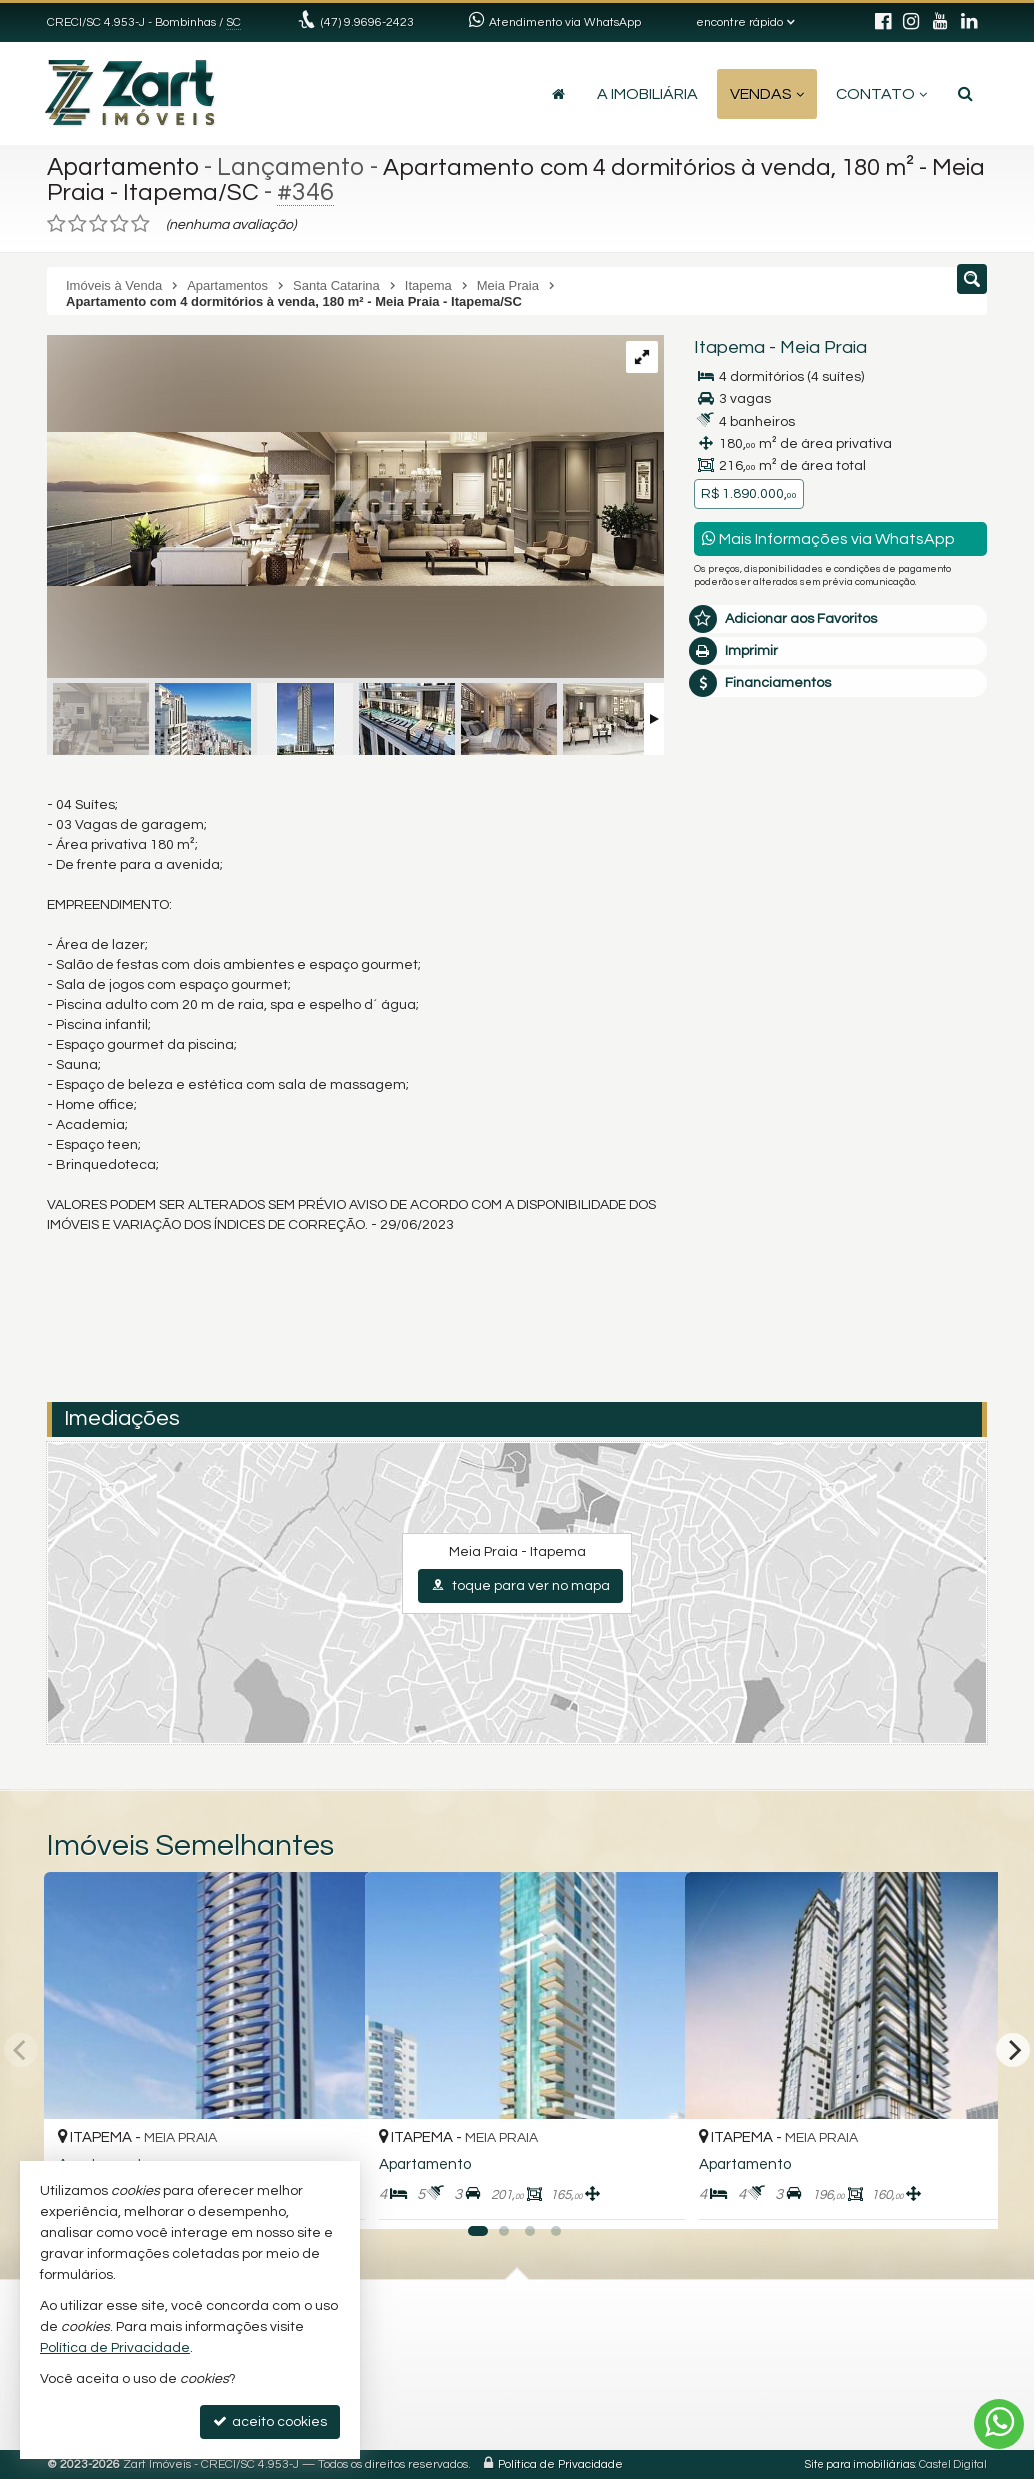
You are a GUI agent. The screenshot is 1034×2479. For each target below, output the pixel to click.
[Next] (1013, 2050)
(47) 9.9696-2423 (367, 22)
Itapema (729, 347)
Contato (881, 94)
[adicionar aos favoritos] (648, 2197)
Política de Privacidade (560, 2464)
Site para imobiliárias (860, 2464)
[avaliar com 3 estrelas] (98, 224)
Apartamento (124, 167)
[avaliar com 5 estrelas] (140, 224)
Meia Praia (823, 347)
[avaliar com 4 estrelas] (119, 224)
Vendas (767, 94)
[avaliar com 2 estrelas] (77, 224)
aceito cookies (270, 2421)
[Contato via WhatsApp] (999, 2424)
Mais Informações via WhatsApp (828, 538)
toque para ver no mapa (520, 1585)
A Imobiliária (647, 94)
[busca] (965, 94)
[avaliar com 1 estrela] (56, 224)
